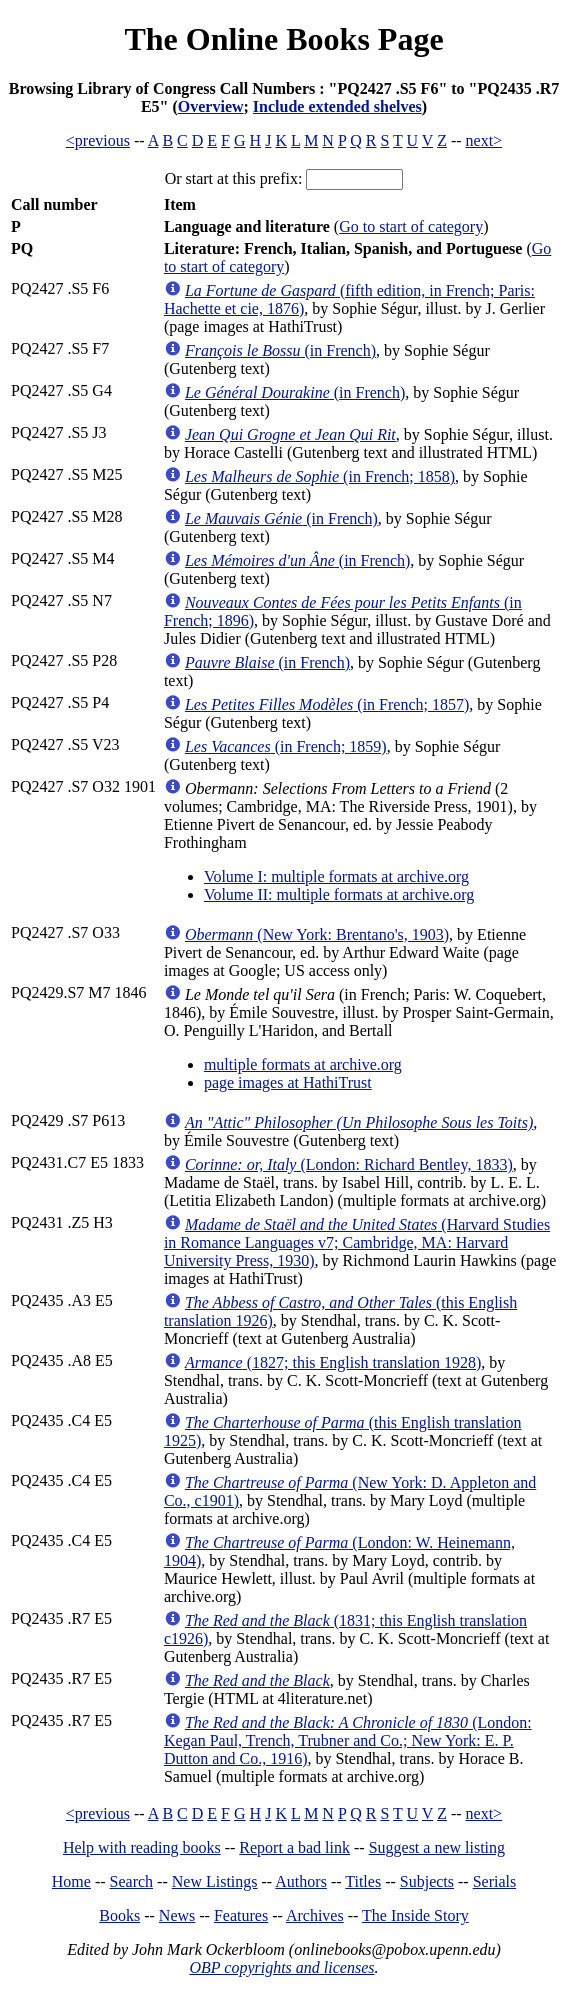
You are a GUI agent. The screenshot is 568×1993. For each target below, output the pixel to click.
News (177, 1915)
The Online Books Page (283, 39)
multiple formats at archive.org (303, 1064)
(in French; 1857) (327, 704)
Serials (495, 1881)
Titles (363, 1881)
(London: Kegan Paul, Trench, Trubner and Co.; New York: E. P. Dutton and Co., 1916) (348, 1740)
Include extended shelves (337, 106)
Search (132, 1881)
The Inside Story (415, 1915)
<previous (98, 140)
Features (241, 1915)
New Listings (215, 1881)
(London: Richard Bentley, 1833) (349, 1164)
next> (484, 140)
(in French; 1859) (286, 746)
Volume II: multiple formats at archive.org (339, 894)
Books (119, 1915)
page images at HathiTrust (288, 1082)
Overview (211, 106)
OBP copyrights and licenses (281, 1967)
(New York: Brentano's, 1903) (317, 934)
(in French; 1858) (320, 476)
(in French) (280, 350)
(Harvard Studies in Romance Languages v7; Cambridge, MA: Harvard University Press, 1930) (357, 1242)
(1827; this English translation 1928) (333, 1362)
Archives (315, 1915)
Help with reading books (142, 1847)
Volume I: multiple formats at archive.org (336, 876)
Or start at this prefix (231, 178)
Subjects (427, 1881)
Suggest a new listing (437, 1847)
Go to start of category (411, 226)
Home (71, 1881)
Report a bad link (294, 1847)
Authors (301, 1881)
